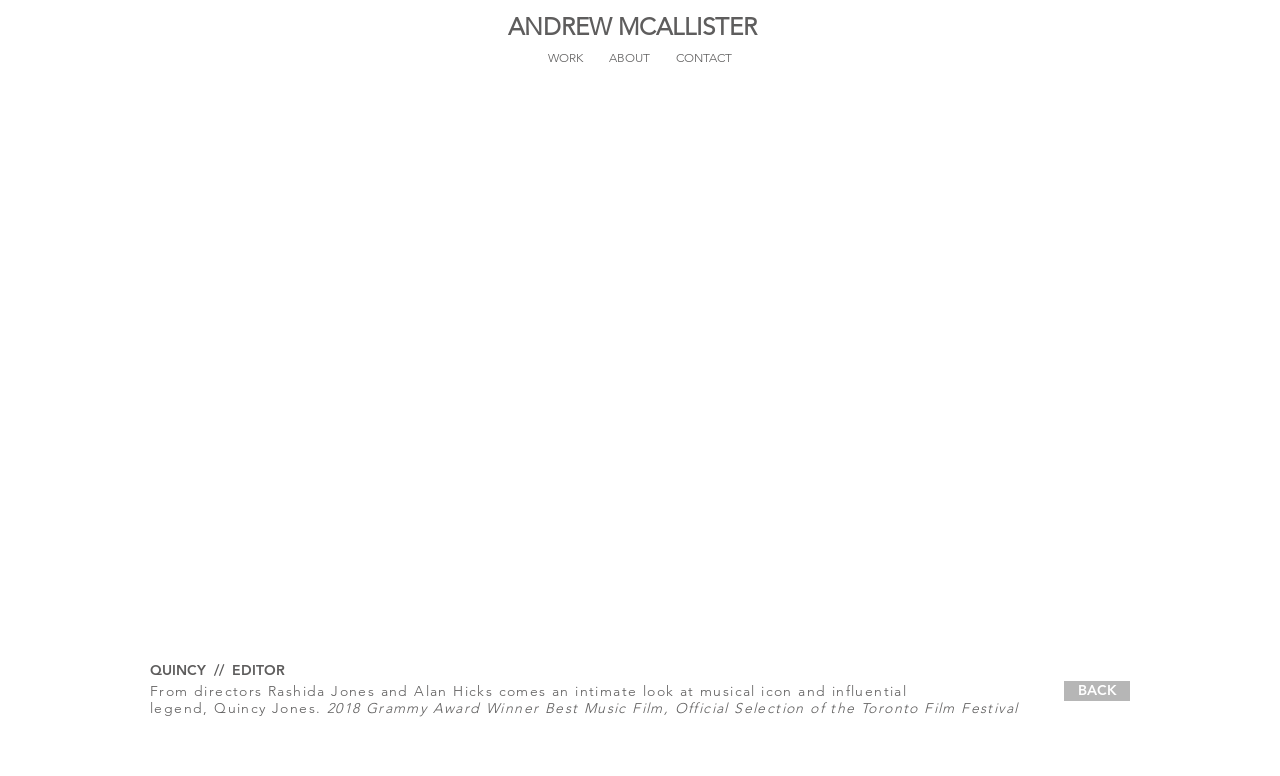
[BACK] (1097, 691)
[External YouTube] (640, 379)
